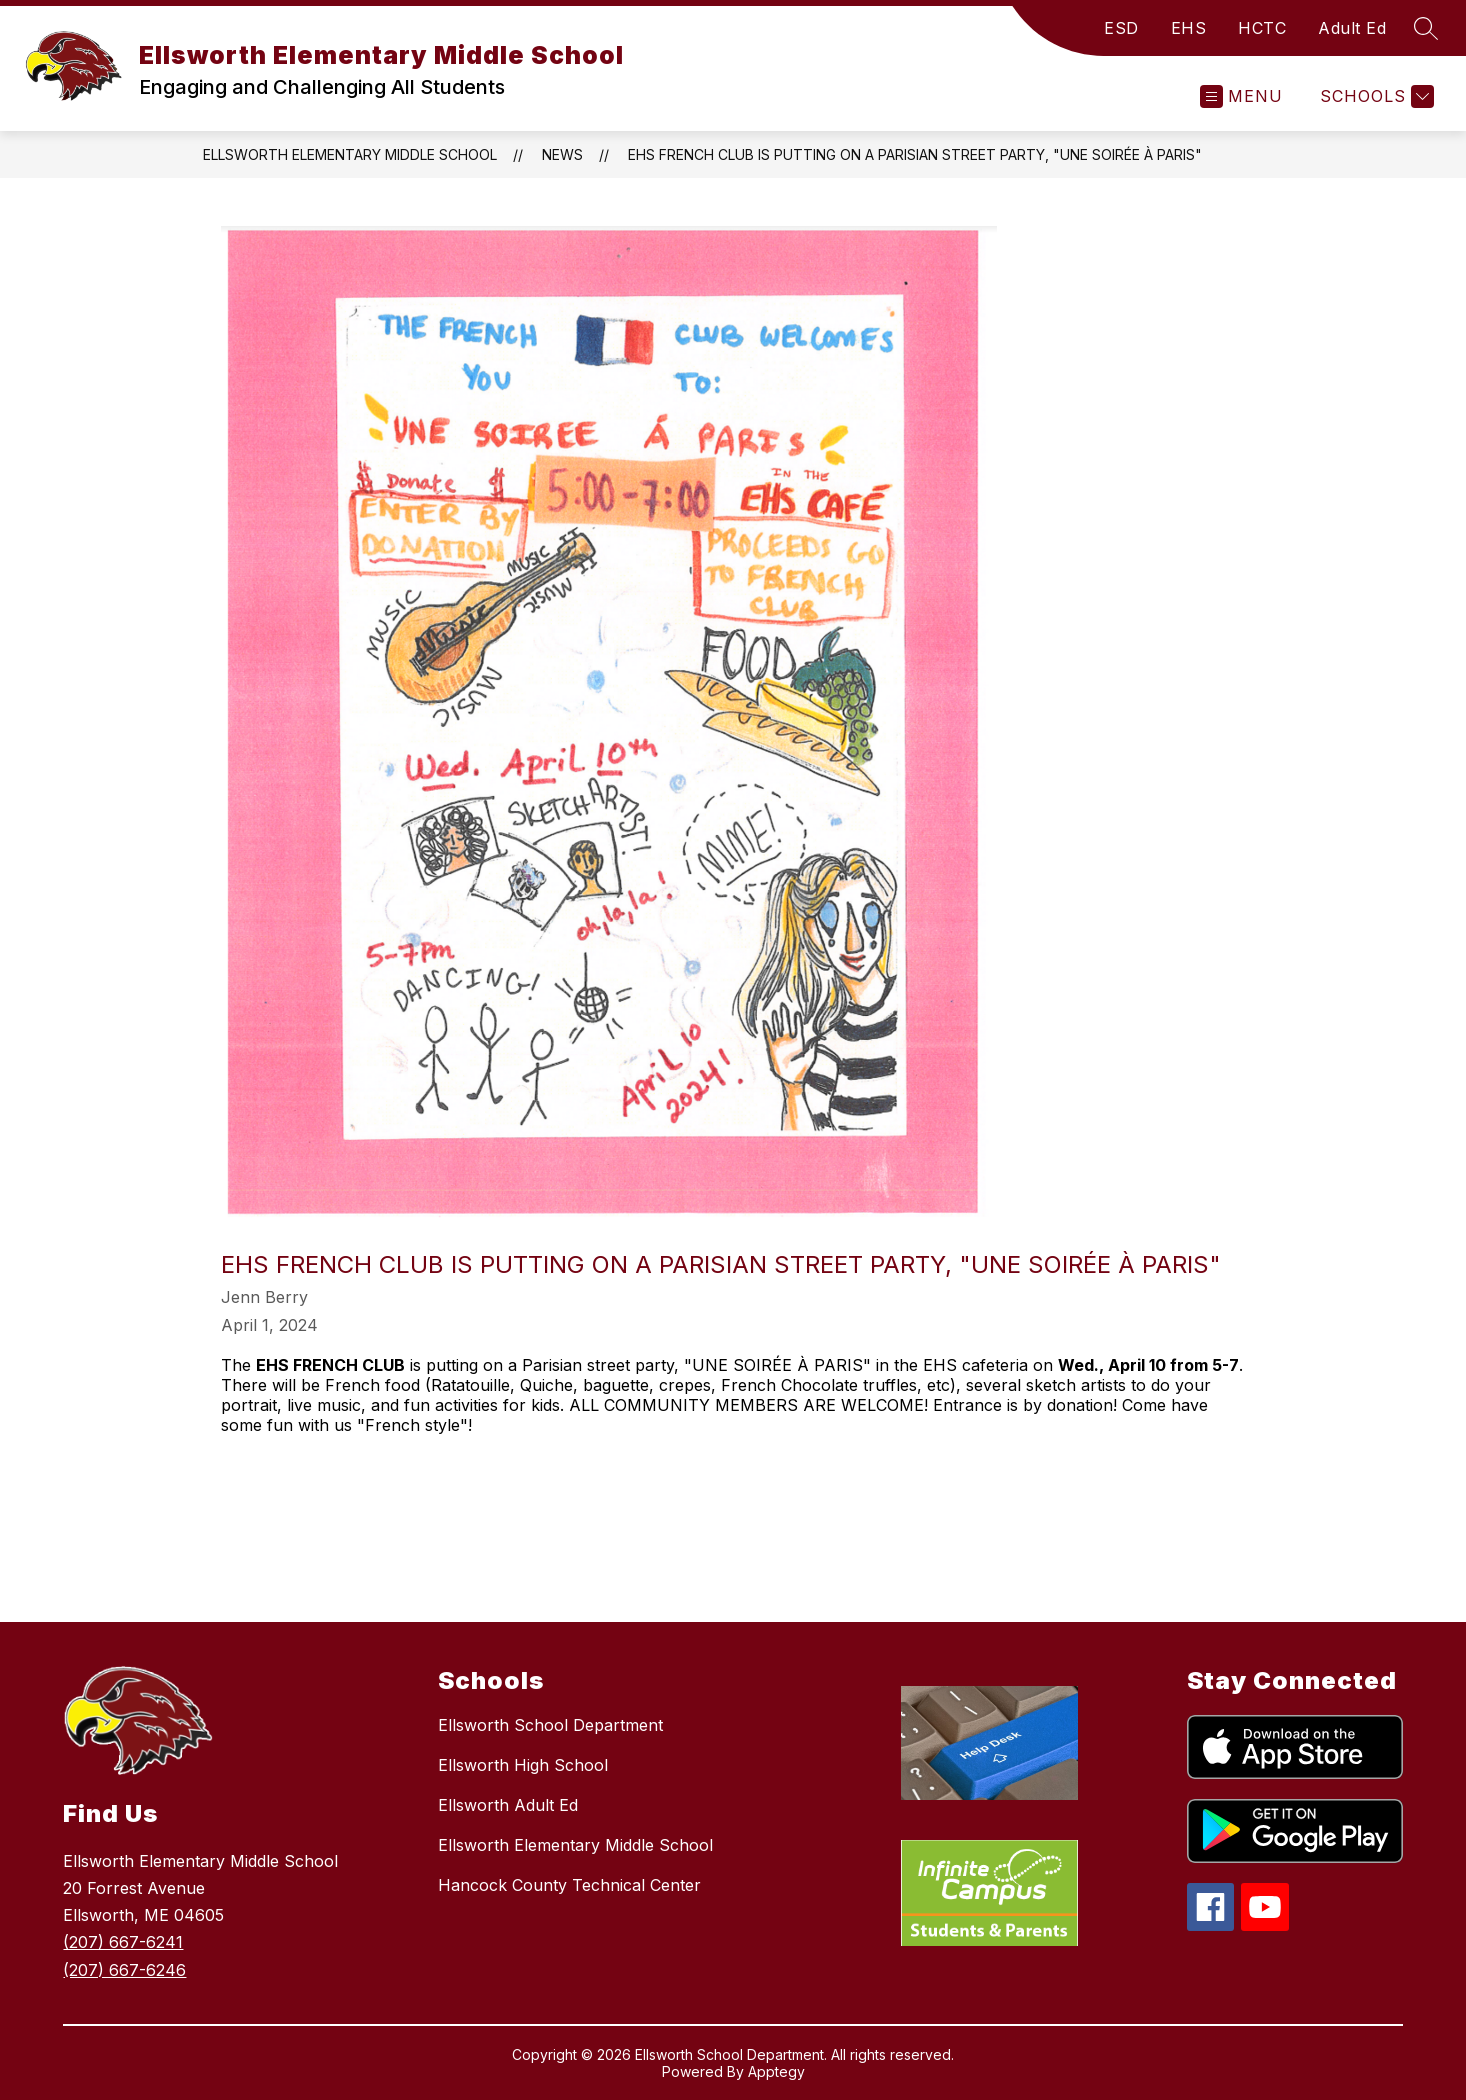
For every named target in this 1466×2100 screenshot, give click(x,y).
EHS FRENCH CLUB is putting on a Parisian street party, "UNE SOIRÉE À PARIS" (915, 154)
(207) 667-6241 (123, 1942)
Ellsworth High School (523, 1765)
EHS (1189, 28)
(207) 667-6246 (124, 1970)
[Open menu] (1241, 96)
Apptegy (776, 2071)
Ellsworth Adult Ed (508, 1805)
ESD (1121, 28)
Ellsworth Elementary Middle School (350, 154)
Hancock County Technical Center (569, 1885)
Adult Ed (1352, 28)
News (562, 154)
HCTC (1262, 28)
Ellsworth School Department (550, 1725)
